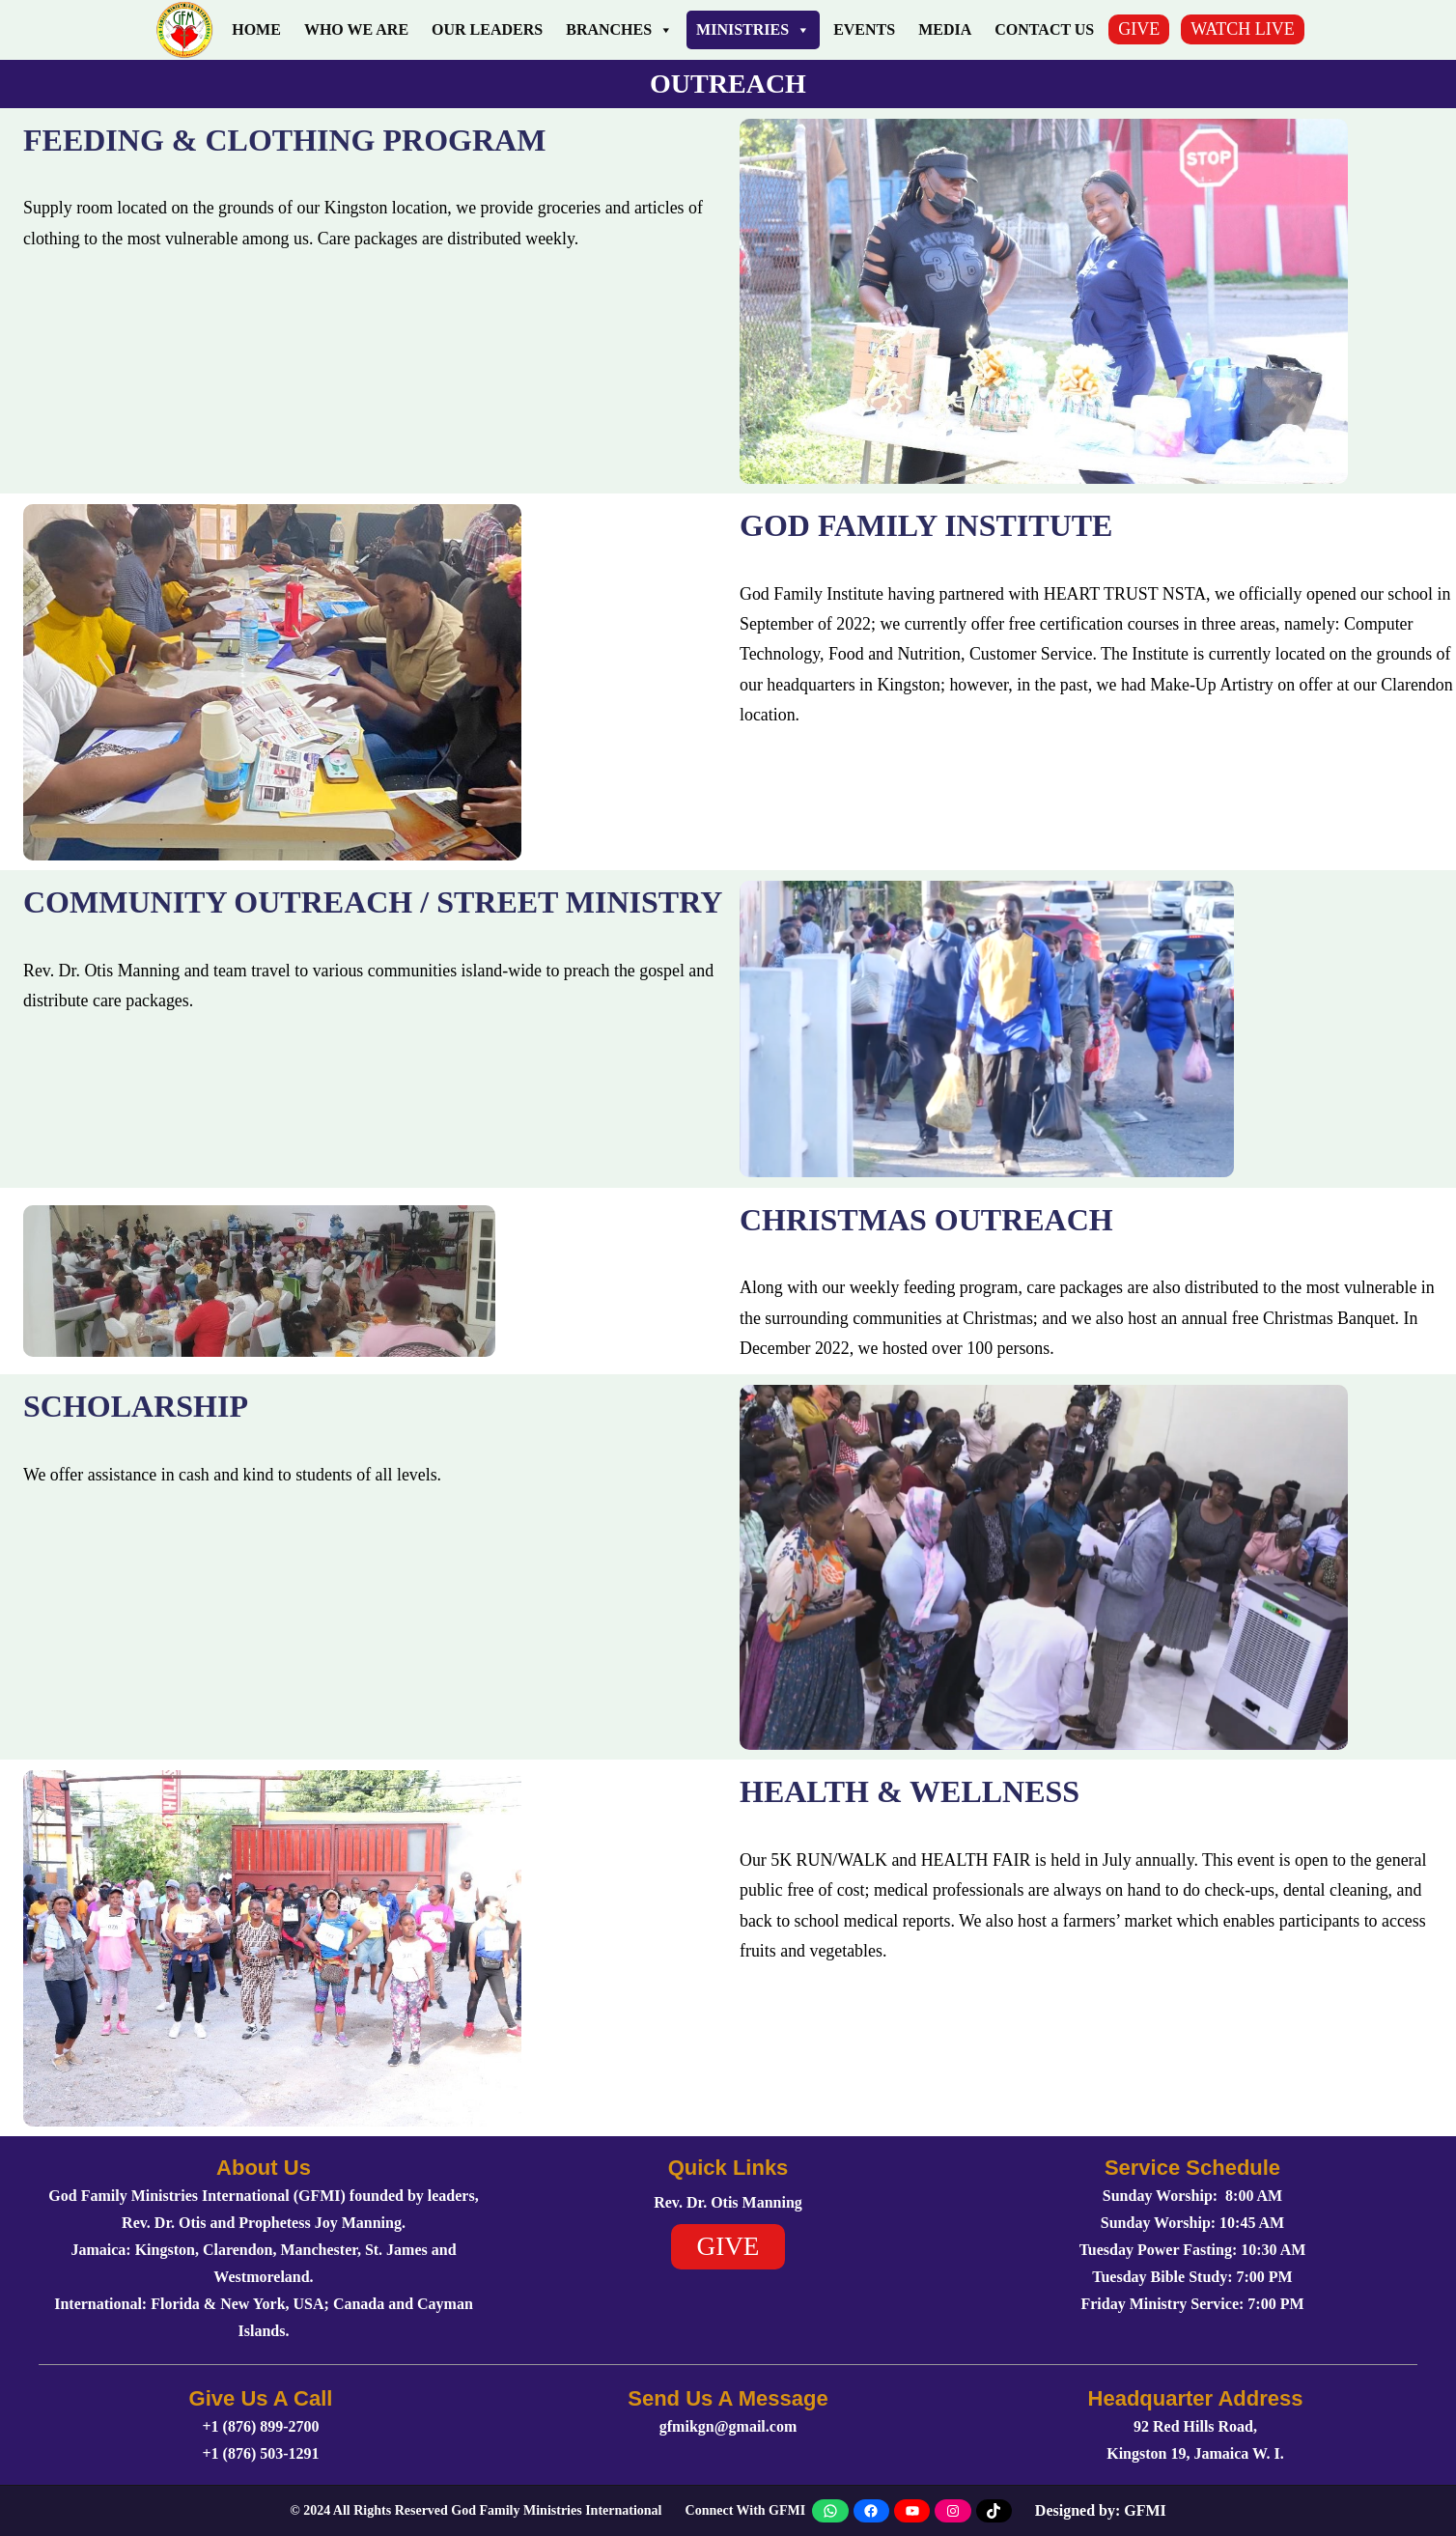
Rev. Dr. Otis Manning (728, 2202)
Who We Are (356, 29)
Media (944, 29)
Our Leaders (487, 29)
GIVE (1139, 29)
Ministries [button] (753, 30)
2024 (316, 2510)
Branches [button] (619, 30)
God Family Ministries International (556, 2510)
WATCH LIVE (1242, 29)
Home (256, 29)
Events (864, 29)
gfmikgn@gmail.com (728, 2426)
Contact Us (1044, 29)
